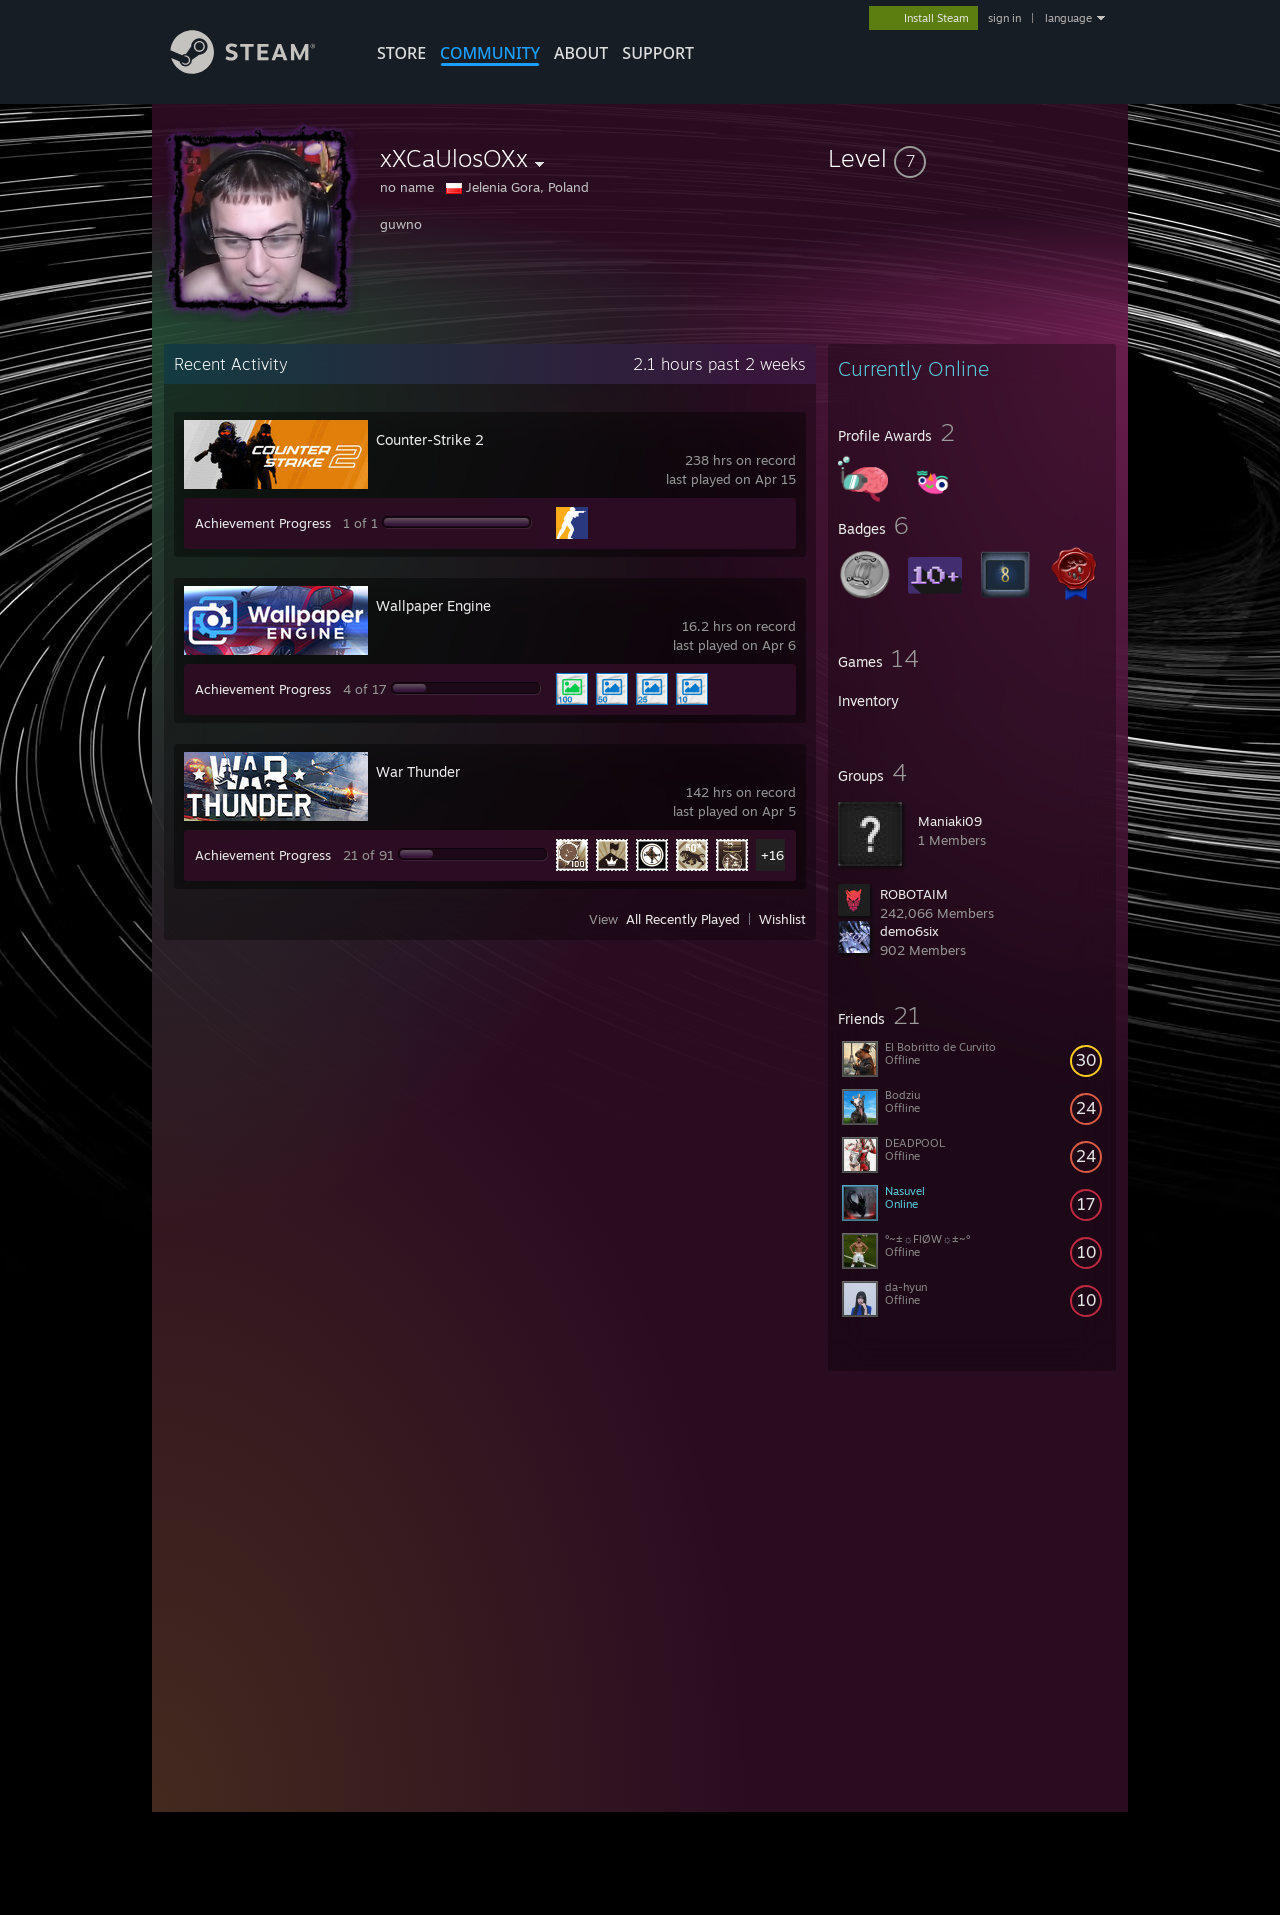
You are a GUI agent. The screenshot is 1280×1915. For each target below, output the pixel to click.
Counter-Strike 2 (430, 439)
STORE (401, 53)
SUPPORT (658, 53)
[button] (972, 158)
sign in (1004, 18)
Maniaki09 (950, 821)
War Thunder (418, 771)
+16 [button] (772, 855)
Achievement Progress (263, 523)
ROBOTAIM (914, 894)
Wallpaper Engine (433, 605)
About (581, 53)
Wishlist (782, 919)
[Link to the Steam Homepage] (258, 68)
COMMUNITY (490, 53)
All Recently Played (683, 919)
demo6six (909, 931)
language (1068, 18)
